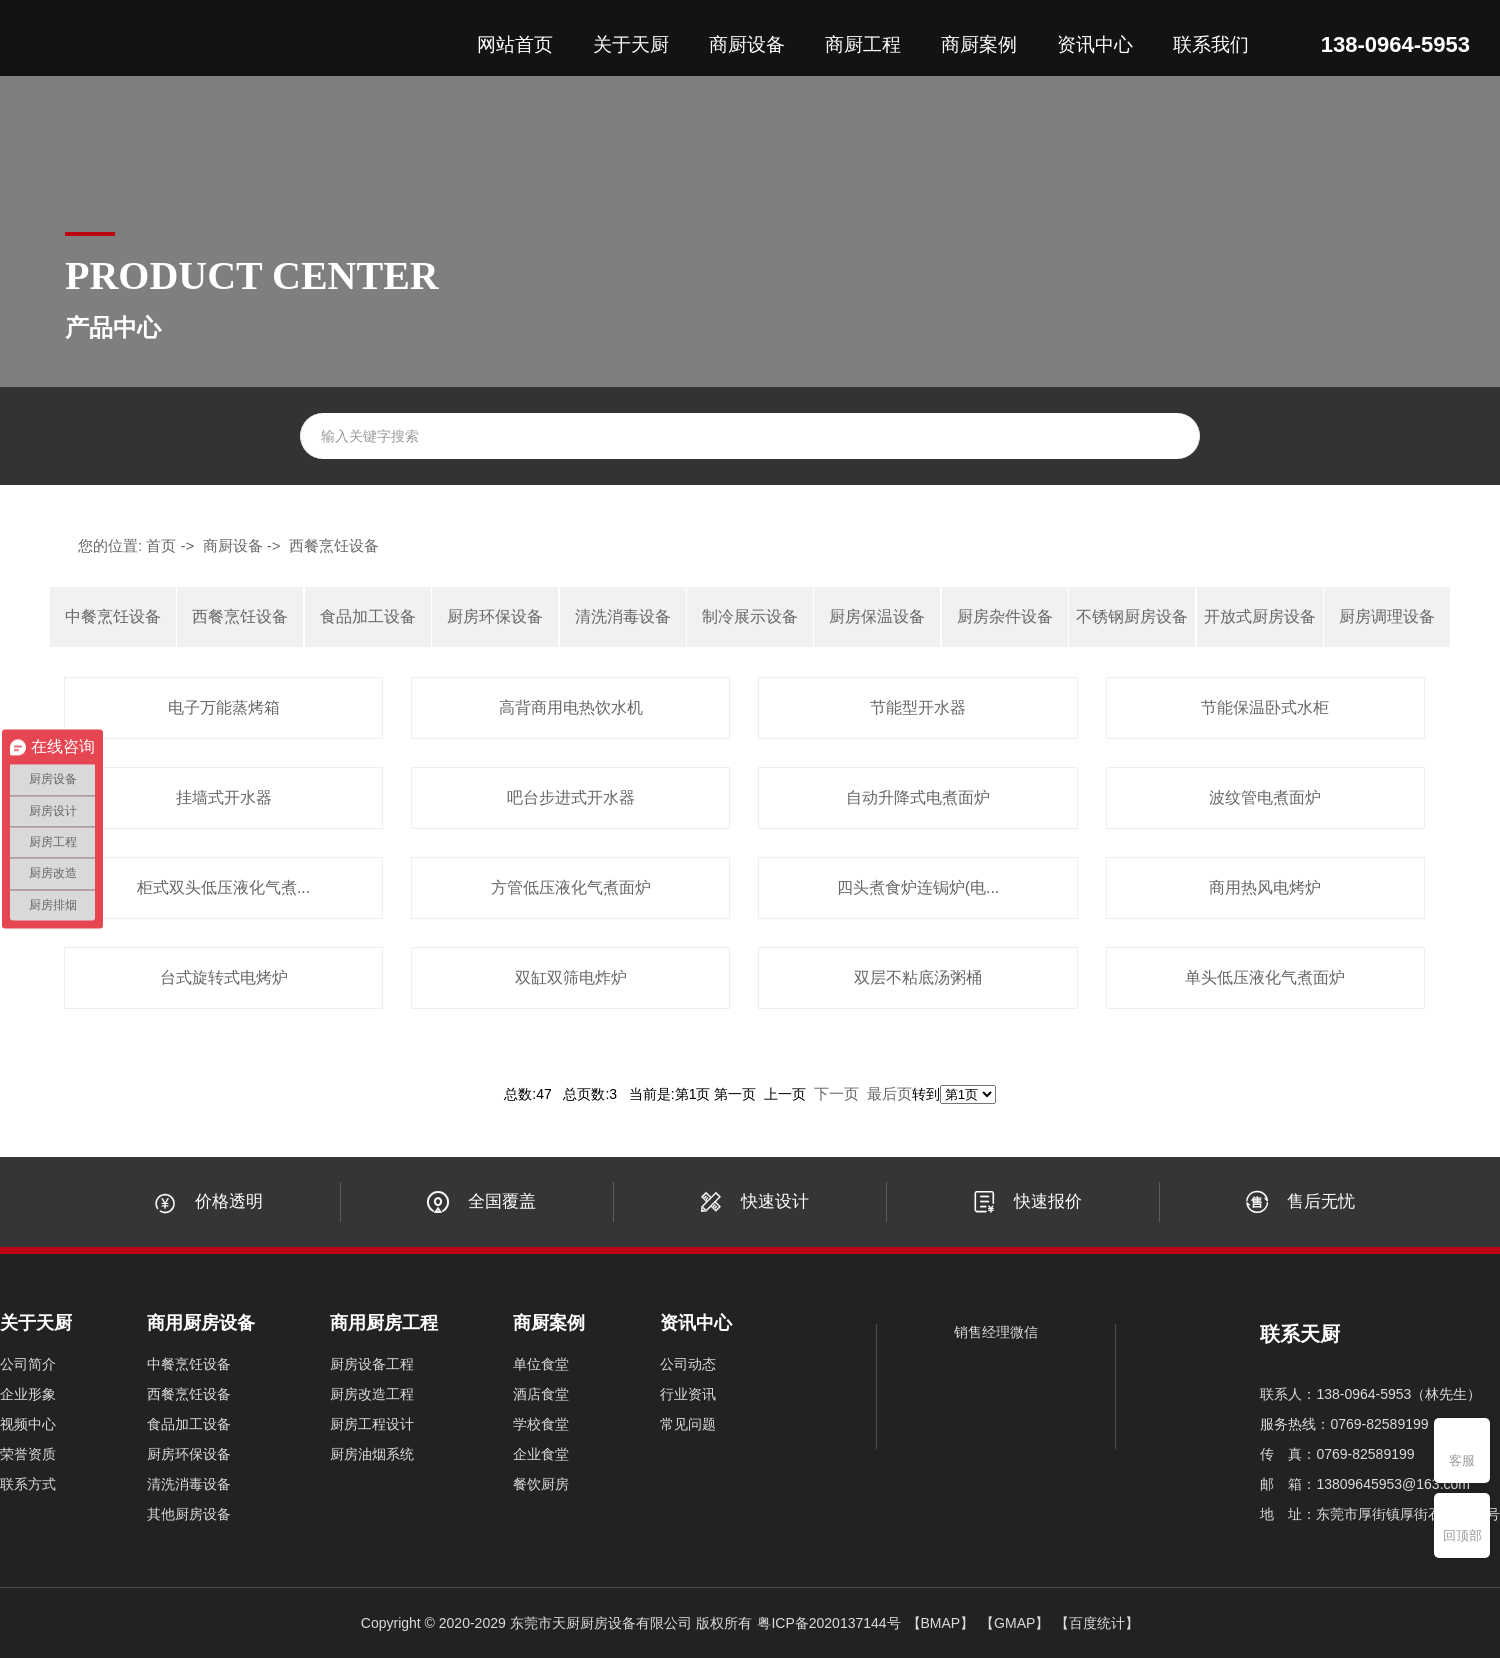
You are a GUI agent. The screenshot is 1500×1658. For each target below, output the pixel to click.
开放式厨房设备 (1260, 616)
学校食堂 (541, 1424)
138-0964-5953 (1395, 44)
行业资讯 (688, 1394)
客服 (1462, 1460)
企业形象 (28, 1394)
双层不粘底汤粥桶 (918, 977)
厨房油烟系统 (372, 1454)
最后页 (889, 1093)
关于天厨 (631, 44)
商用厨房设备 (201, 1323)
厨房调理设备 (1387, 616)
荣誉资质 (28, 1454)
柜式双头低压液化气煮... (223, 887)
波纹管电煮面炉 (1265, 797)
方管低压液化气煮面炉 (571, 887)
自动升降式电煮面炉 (918, 797)
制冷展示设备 (750, 616)
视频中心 (28, 1424)
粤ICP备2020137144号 (828, 1623)
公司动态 (688, 1364)
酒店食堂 (541, 1394)
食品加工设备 (368, 616)
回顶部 (1462, 1535)
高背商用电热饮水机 (571, 707)
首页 (161, 545)
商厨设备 (747, 44)
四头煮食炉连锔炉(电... (918, 887)
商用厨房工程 (384, 1323)
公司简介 (28, 1364)
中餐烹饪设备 (113, 616)
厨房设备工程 (372, 1364)
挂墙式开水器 (224, 797)
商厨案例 (979, 44)
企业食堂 (541, 1454)
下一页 (836, 1093)
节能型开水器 (918, 707)
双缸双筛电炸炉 (571, 977)
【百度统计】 (1097, 1623)
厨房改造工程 (372, 1394)
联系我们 (1211, 44)
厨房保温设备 (877, 616)
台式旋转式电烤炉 (224, 977)
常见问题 (688, 1424)
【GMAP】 (1014, 1623)
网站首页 (515, 44)
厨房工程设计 (372, 1424)
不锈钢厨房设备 (1132, 616)
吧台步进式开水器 (571, 797)
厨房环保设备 (495, 616)
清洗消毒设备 (623, 616)
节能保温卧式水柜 (1265, 707)
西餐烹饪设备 (334, 545)
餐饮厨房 (541, 1484)
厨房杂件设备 (1005, 616)
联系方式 (28, 1484)
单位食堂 (541, 1364)
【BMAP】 (941, 1623)
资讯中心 (1095, 44)
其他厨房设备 (189, 1514)
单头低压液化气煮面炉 (1265, 977)
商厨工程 (863, 44)
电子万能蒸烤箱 (224, 707)
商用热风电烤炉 (1265, 887)
